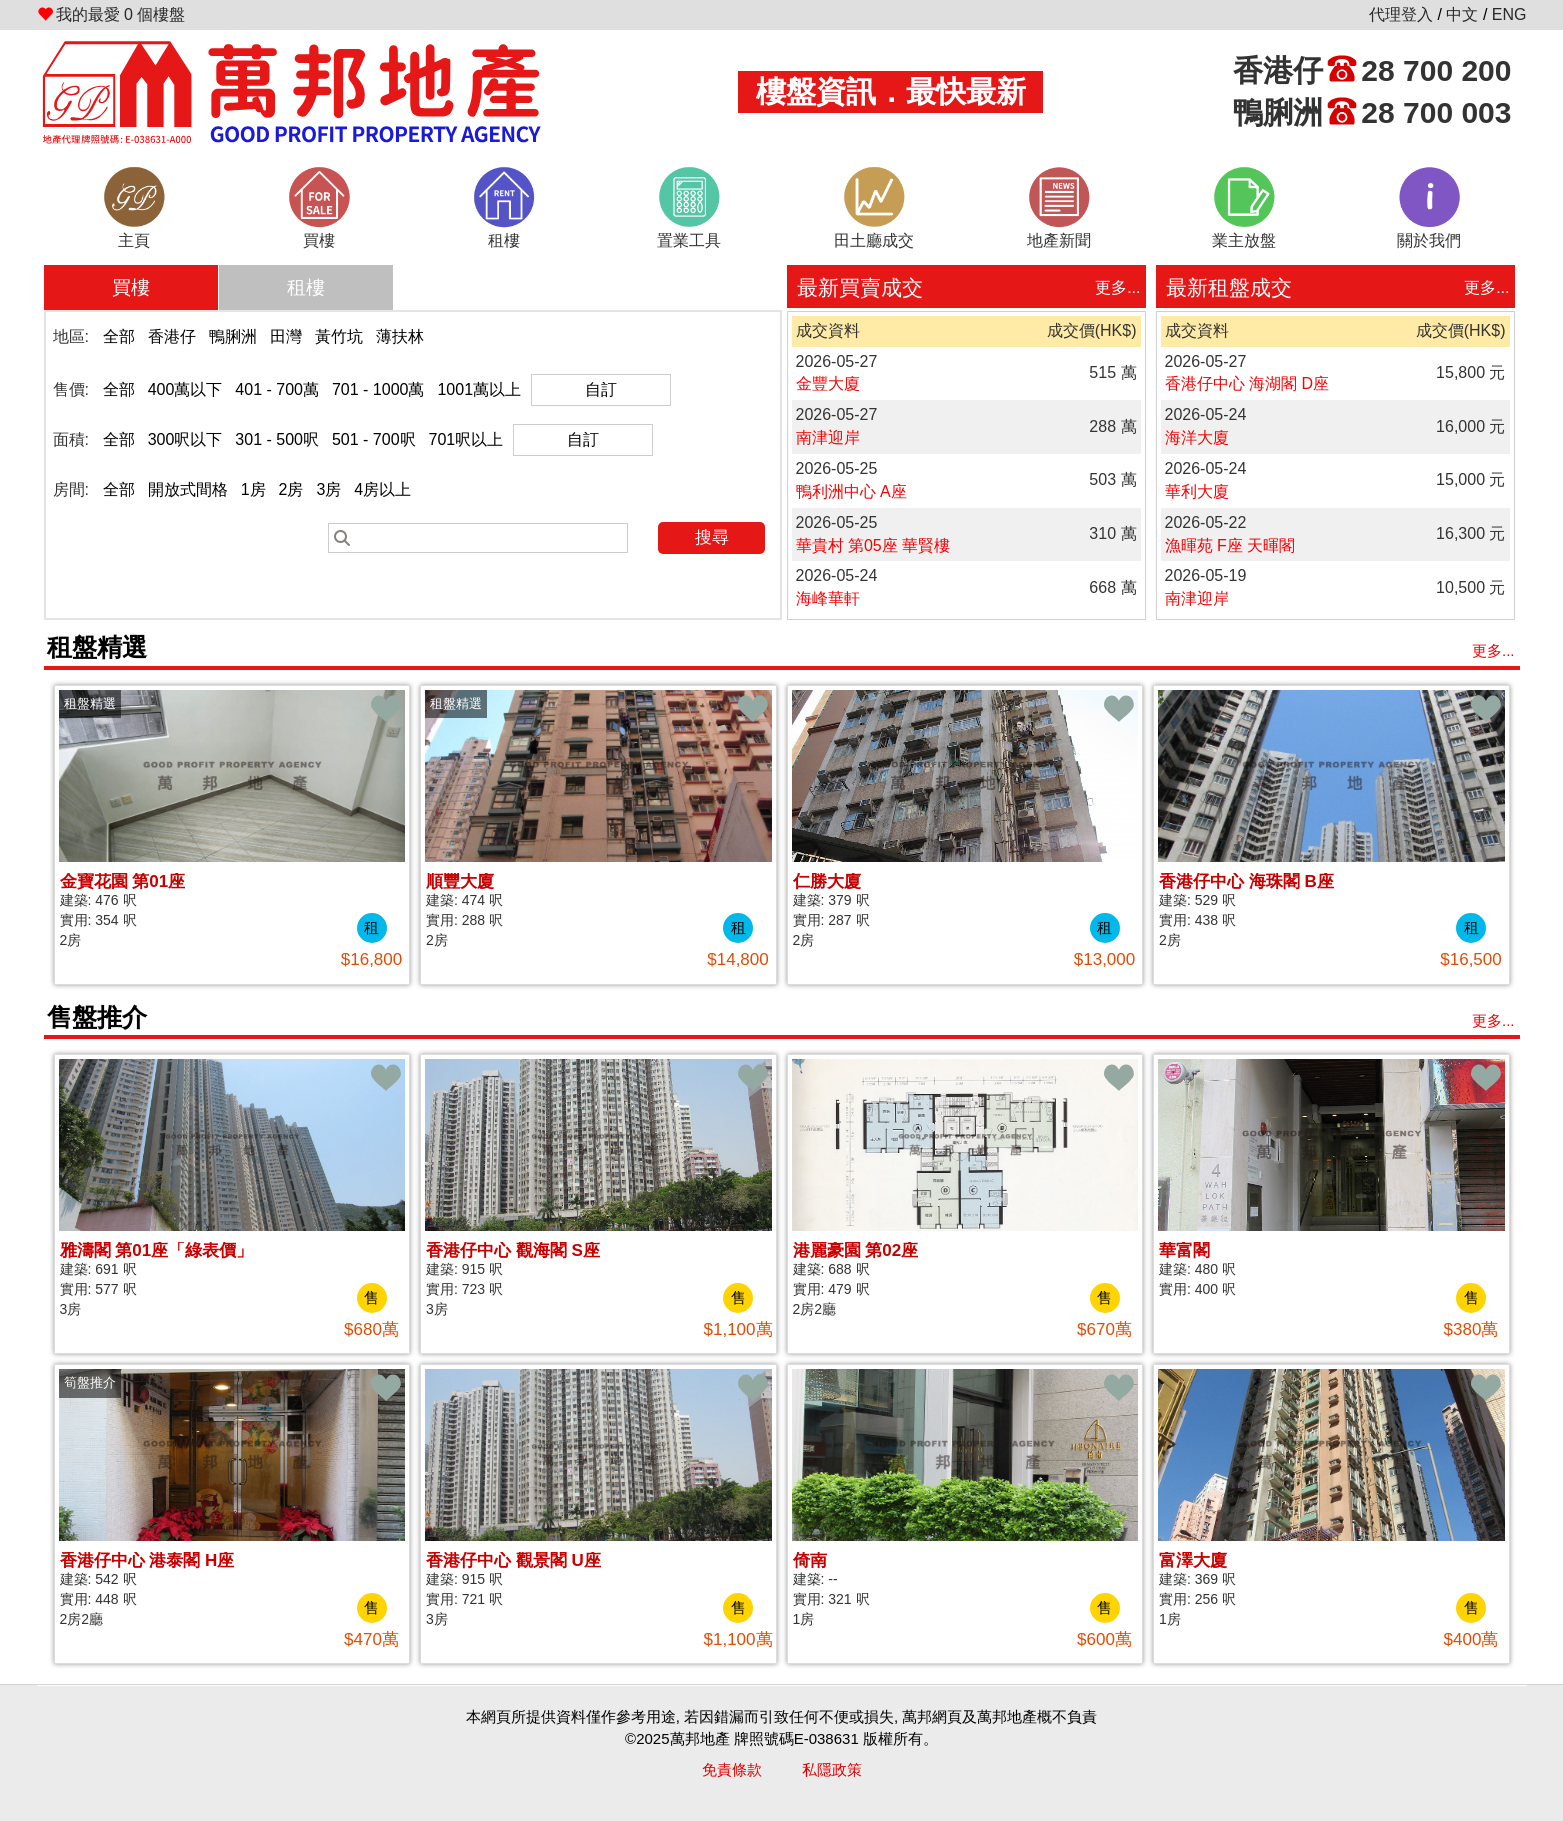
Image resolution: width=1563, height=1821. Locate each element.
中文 (1462, 14)
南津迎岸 (828, 437)
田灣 (286, 336)
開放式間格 (188, 489)
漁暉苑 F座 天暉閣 (1230, 545)
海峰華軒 (828, 598)
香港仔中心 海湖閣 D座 (1247, 383)
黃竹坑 (339, 336)
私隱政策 (832, 1769)
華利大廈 (1197, 491)
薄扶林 (400, 336)
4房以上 (382, 489)
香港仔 (172, 336)
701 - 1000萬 (378, 389)
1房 (253, 489)
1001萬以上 (479, 389)
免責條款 (732, 1769)
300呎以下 (185, 439)
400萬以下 (185, 389)
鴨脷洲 (233, 336)
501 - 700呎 (374, 439)
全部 (119, 336)
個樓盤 (111, 14)
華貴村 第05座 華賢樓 (873, 545)
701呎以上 (466, 439)
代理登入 (1401, 14)
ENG (1509, 14)
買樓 (131, 287)
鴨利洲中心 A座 (851, 491)
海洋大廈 (1197, 437)
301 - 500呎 (277, 439)
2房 (291, 489)
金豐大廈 (828, 383)
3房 (328, 489)
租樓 (306, 287)
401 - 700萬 (277, 389)
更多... (1117, 287)
